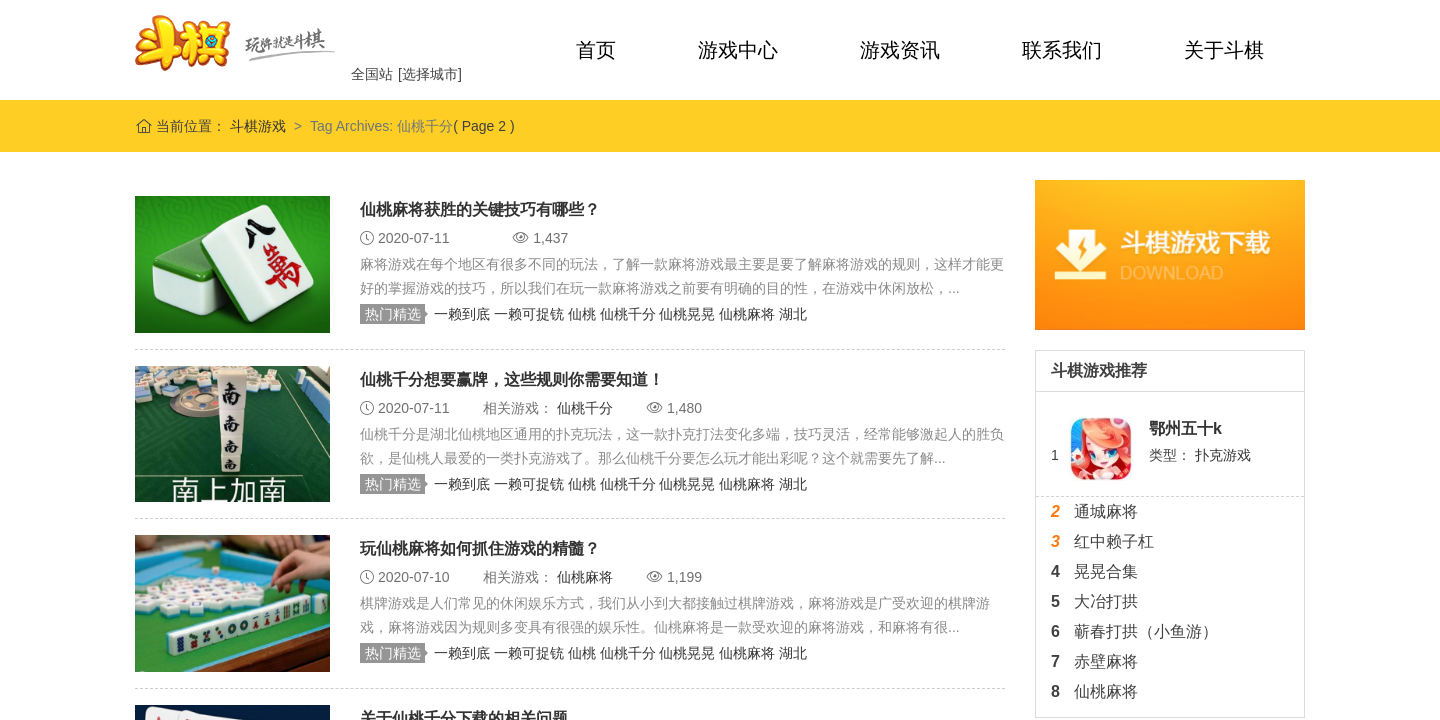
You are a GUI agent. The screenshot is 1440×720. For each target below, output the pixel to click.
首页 (596, 50)
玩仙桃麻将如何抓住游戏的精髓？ (480, 548)
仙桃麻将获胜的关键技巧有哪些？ (480, 209)
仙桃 (584, 314)
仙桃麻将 (749, 314)
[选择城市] (430, 74)
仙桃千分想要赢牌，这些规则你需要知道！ (512, 379)
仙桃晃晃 (689, 314)
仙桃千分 (630, 314)
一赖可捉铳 (531, 314)
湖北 (793, 314)
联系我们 (1062, 50)
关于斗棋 (1224, 50)
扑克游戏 (1223, 455)
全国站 (372, 74)
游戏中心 (738, 50)
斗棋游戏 (256, 126)
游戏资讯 (900, 50)
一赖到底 (464, 314)
